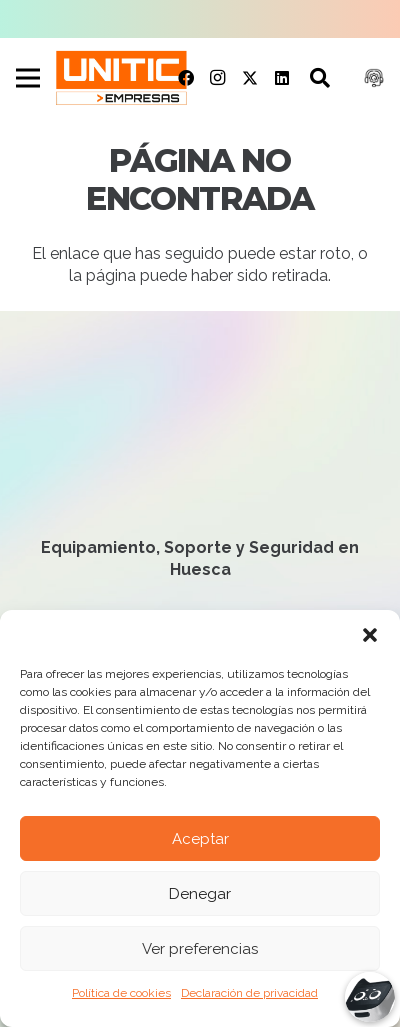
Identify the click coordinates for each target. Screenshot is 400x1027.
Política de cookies (121, 993)
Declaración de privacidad (249, 993)
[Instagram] (218, 78)
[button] (370, 635)
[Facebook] (186, 78)
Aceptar (200, 839)
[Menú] (28, 78)
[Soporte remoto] (374, 78)
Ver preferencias (200, 949)
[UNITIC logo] (121, 78)
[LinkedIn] (282, 78)
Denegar (200, 894)
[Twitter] (250, 78)
